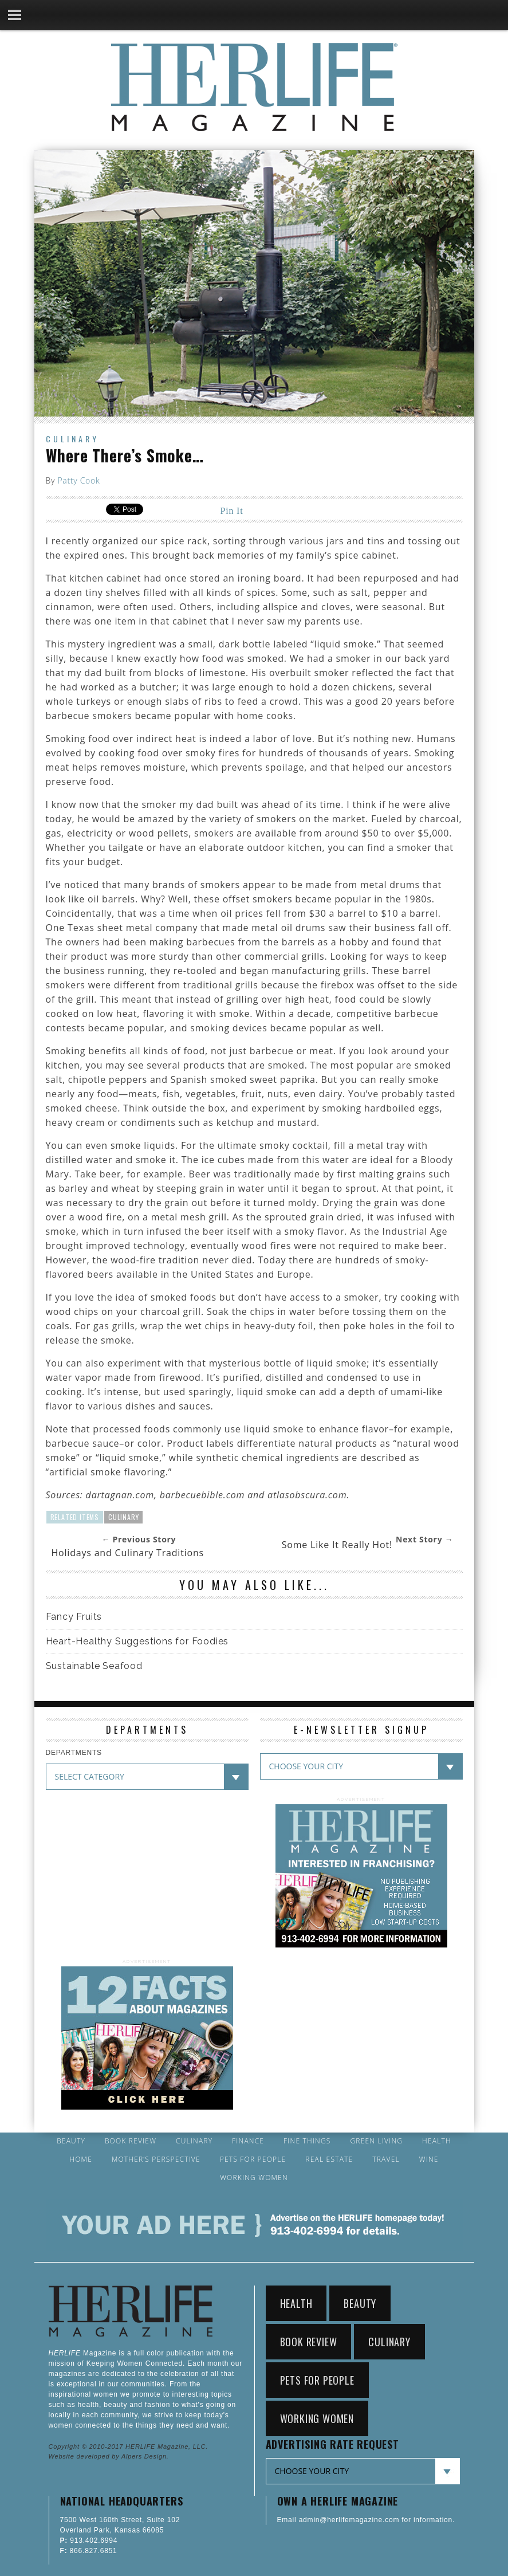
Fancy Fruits (74, 1616)
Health (436, 2141)
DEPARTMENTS (74, 1753)
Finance (248, 2141)
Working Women (254, 2178)
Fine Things (306, 2141)
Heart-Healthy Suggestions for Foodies (137, 1641)
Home (80, 2159)
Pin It (231, 511)
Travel (386, 2159)
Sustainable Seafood (94, 1665)
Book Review (130, 2141)
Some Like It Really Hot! (337, 1544)
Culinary (72, 439)
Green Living (376, 2141)
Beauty (71, 2141)
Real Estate (329, 2159)
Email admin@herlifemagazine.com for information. (366, 2520)
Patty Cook (78, 480)
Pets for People (253, 2159)
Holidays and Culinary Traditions (128, 1552)
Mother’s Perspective (156, 2159)
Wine (429, 2159)
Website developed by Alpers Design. (109, 2456)
